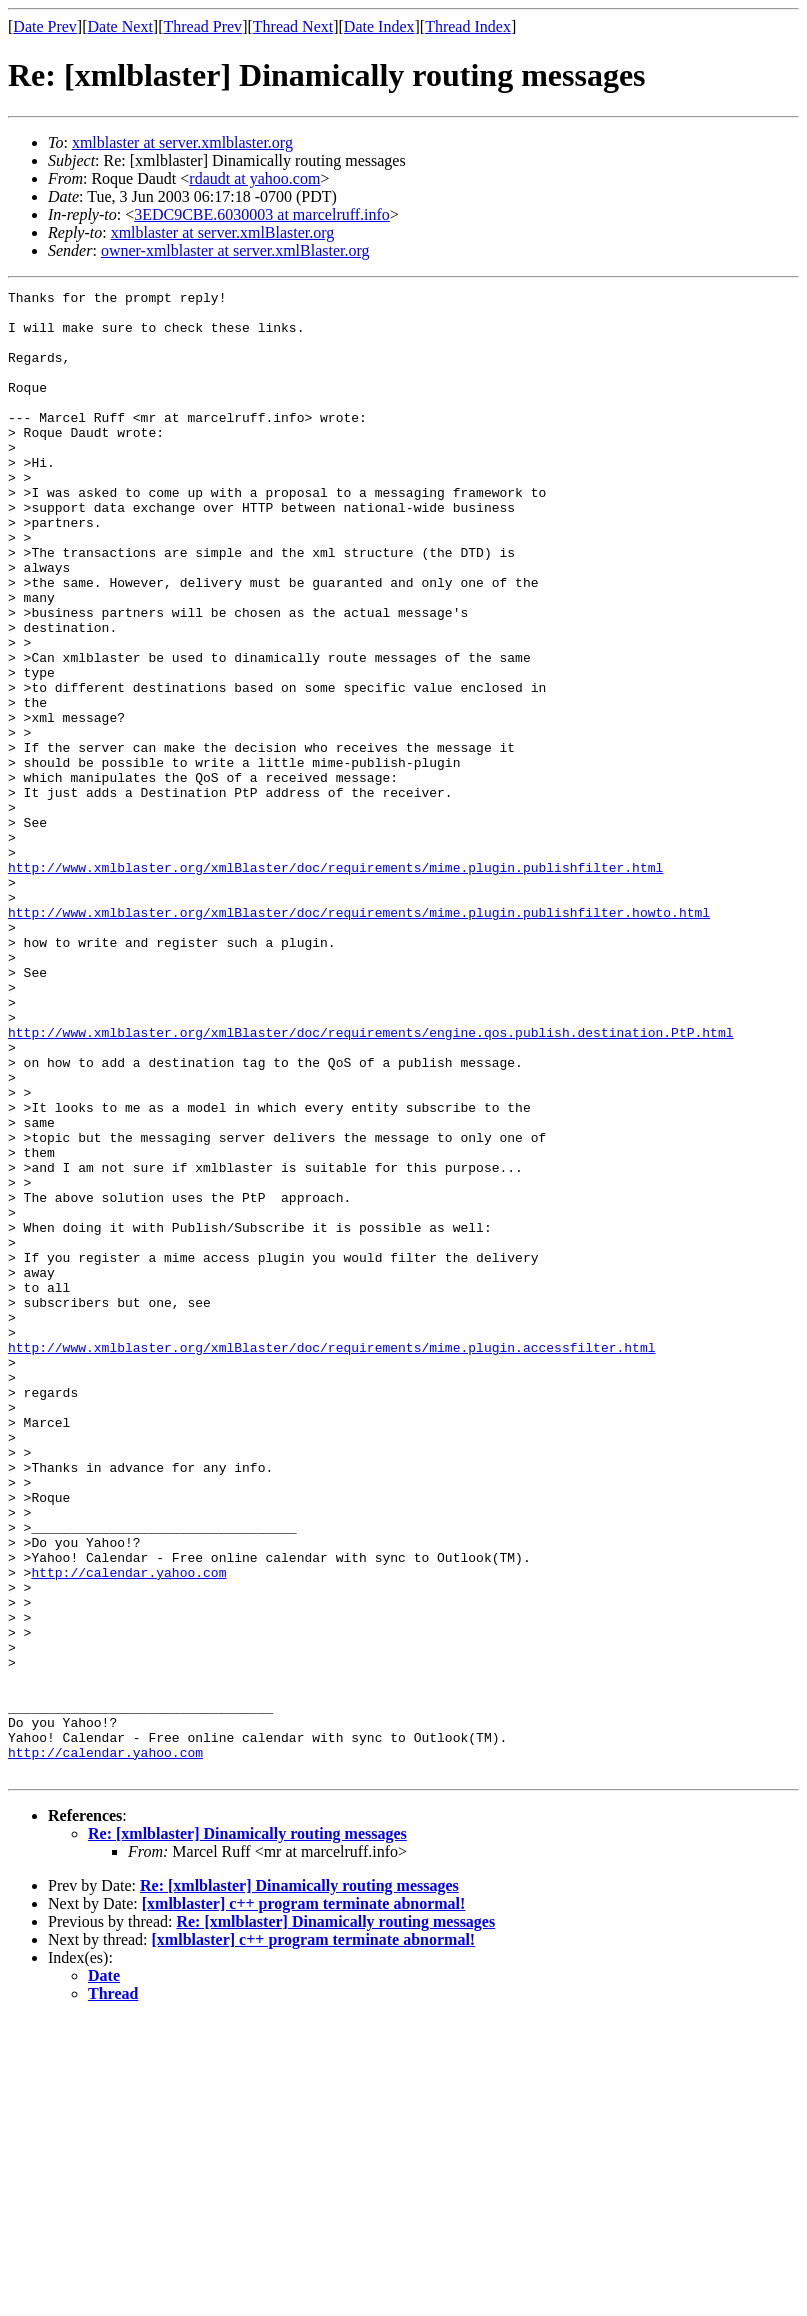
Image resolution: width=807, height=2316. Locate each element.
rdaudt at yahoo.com (254, 178)
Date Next (120, 26)
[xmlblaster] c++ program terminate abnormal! (304, 2200)
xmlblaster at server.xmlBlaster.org (223, 232)
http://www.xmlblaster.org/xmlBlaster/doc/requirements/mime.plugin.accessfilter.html (331, 1560)
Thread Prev (202, 26)
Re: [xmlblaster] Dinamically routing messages (247, 2130)
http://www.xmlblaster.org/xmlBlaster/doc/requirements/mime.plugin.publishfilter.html (335, 984)
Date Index (379, 26)
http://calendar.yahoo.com (128, 1830)
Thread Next (293, 26)
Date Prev (45, 26)
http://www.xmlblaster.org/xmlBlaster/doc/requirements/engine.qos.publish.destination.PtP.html (370, 1182)
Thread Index (468, 26)
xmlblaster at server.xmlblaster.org (182, 142)
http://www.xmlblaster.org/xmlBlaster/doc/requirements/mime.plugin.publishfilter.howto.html (359, 1038)
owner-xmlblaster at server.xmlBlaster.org (235, 250)
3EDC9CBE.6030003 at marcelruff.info (262, 214)
